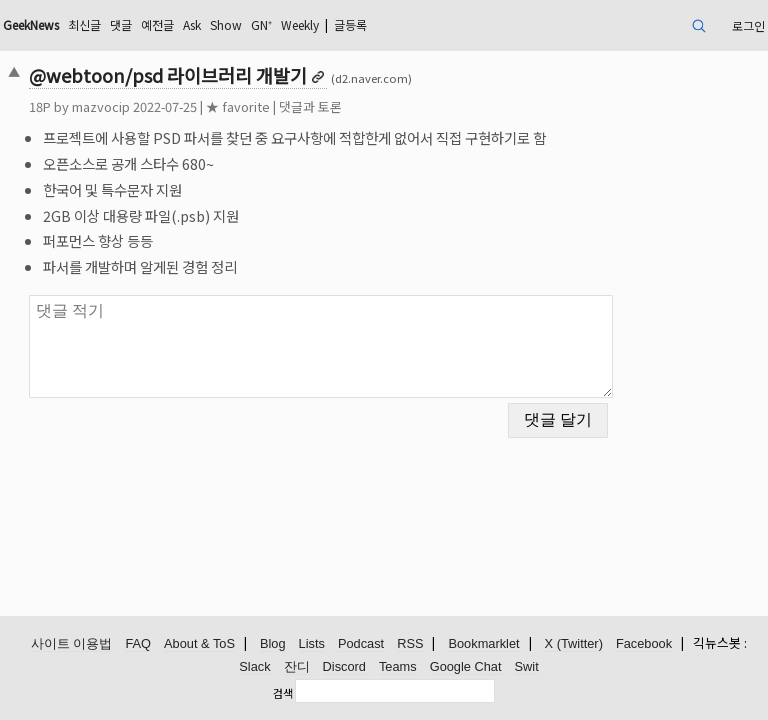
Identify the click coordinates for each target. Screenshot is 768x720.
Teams (398, 666)
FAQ (138, 643)
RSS (410, 643)
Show (226, 24)
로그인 (748, 25)
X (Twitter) (574, 643)
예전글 (157, 24)
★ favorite (238, 106)
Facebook (644, 643)
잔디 (297, 666)
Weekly (300, 24)
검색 (283, 693)
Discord (344, 666)
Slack (254, 666)
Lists (312, 643)
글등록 (350, 24)
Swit (527, 666)
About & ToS (199, 643)
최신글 (84, 24)
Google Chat (466, 666)
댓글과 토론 (310, 106)
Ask (192, 24)
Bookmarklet (483, 643)
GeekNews (31, 24)
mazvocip (101, 106)
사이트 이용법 (72, 643)
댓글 (121, 24)
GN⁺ (261, 24)
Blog (273, 643)
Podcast (361, 643)
